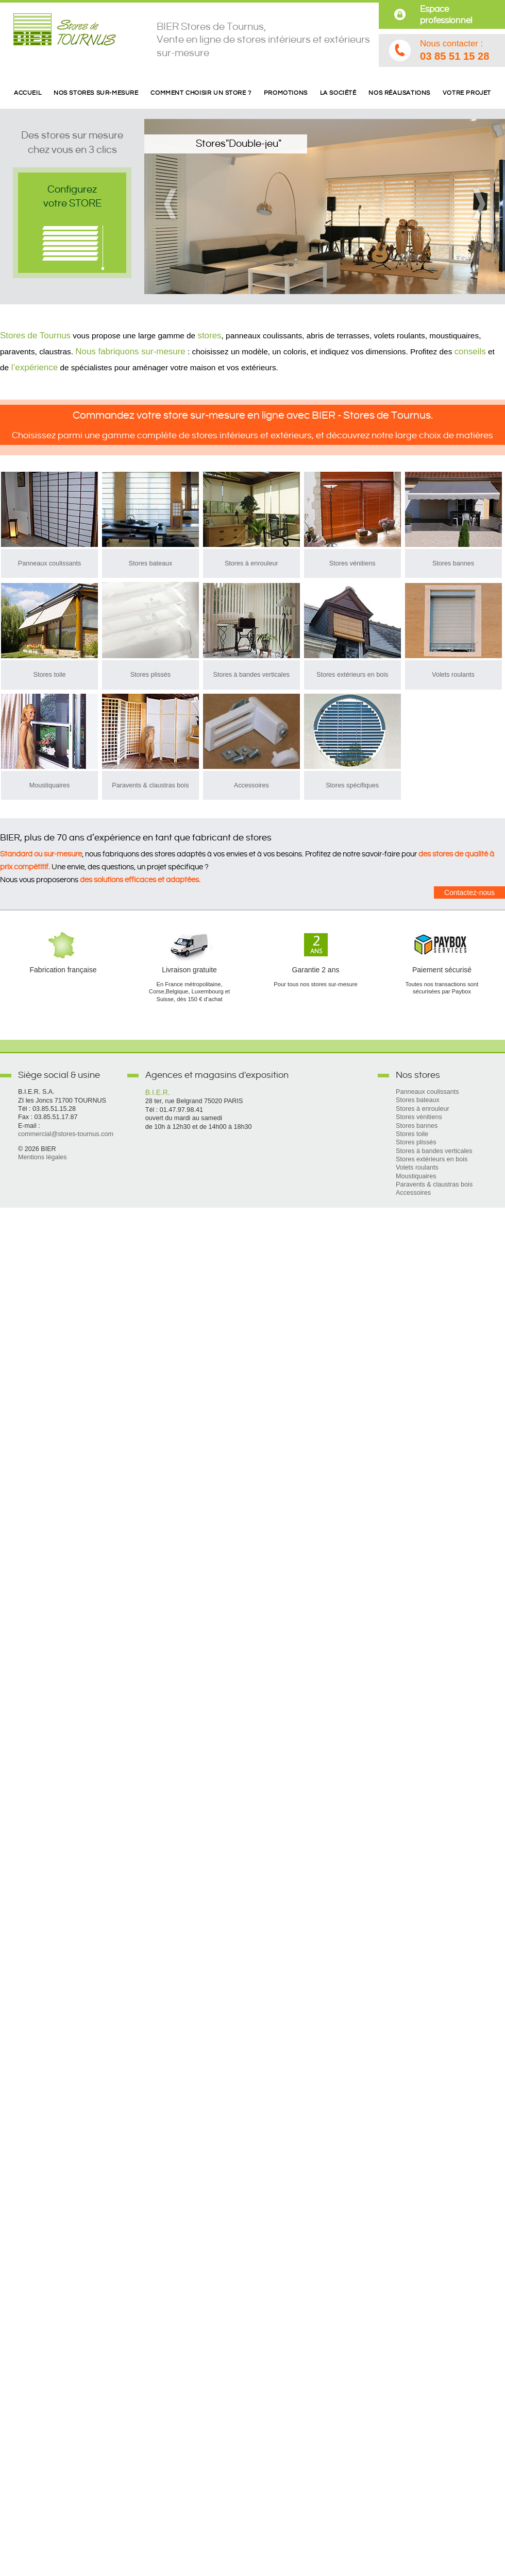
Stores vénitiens (352, 563)
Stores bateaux (151, 563)
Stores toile (49, 674)
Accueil (27, 93)
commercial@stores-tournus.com (65, 1134)
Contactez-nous (469, 892)
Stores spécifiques (352, 785)
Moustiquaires (49, 785)
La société (338, 93)
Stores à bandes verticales (251, 674)
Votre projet (467, 93)
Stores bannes (453, 563)
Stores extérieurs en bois (352, 674)
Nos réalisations (399, 93)
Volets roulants (453, 674)
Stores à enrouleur (251, 563)
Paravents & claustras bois (150, 785)
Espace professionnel (446, 15)
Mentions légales (42, 1157)
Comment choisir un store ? (200, 93)
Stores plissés (150, 674)
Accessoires (251, 785)
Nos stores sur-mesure (96, 93)
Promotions (286, 93)
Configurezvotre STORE (72, 196)
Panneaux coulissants (49, 563)
